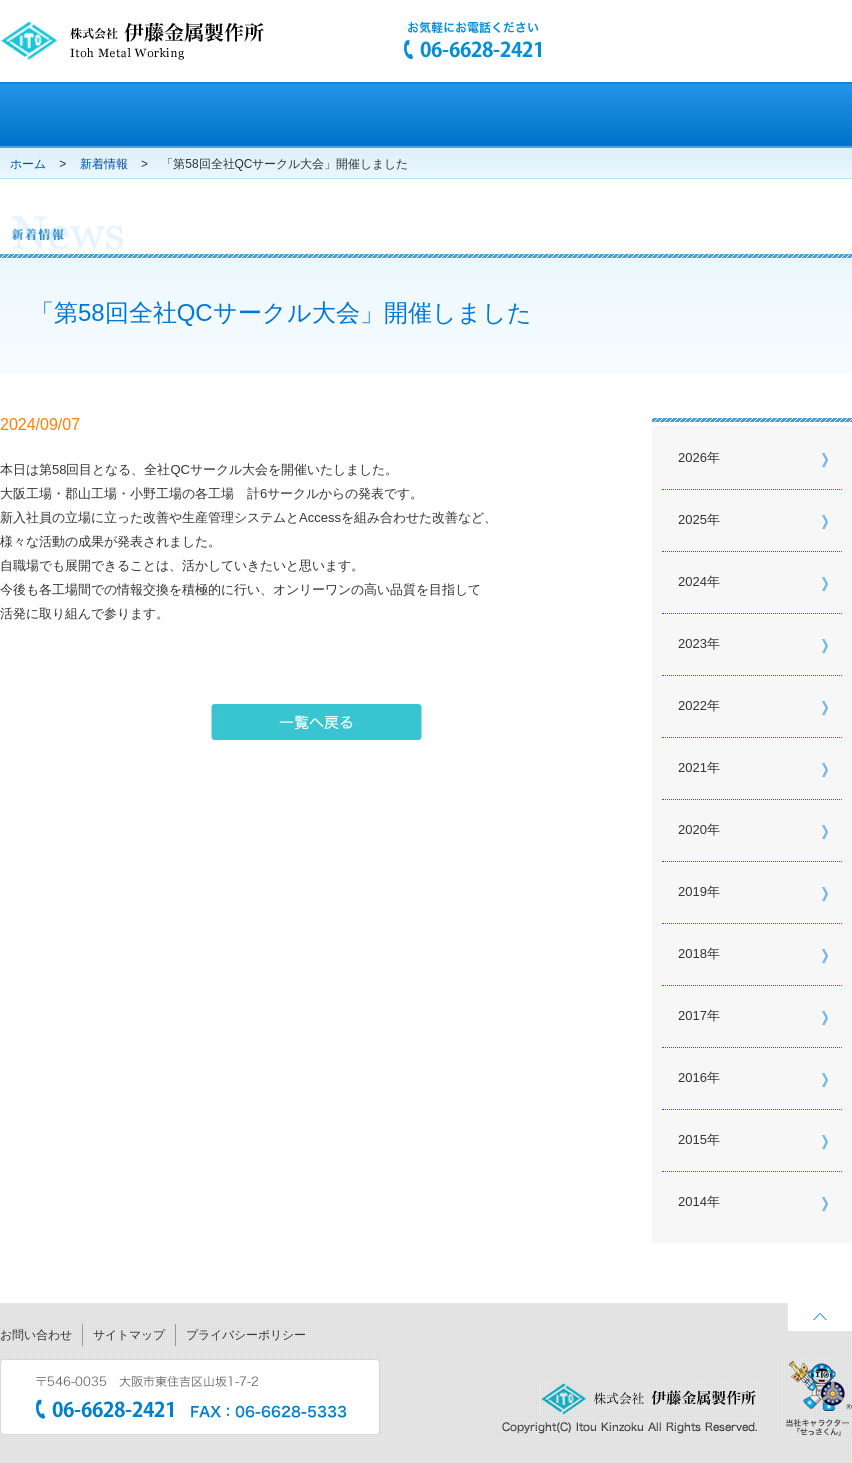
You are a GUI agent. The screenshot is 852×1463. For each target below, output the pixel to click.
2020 (692, 829)
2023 (692, 643)
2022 (692, 705)
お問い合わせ (36, 1335)
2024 (692, 581)
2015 (692, 1139)
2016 (692, 1077)
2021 (692, 767)
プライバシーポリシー (246, 1335)
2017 (692, 1015)
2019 (692, 891)
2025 (692, 519)
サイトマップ (129, 1335)
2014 (692, 1201)
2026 (692, 457)
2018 (692, 953)
